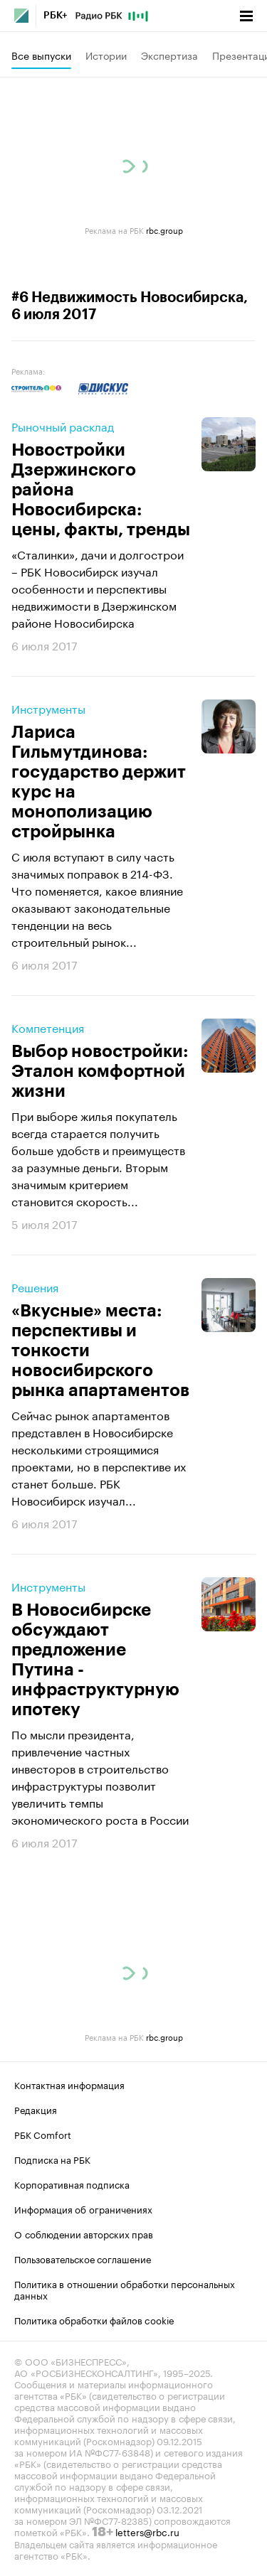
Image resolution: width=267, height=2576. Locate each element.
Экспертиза (169, 55)
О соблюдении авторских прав (83, 2233)
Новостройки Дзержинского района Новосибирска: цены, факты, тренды (100, 489)
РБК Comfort (42, 2134)
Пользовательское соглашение (82, 2258)
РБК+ (55, 16)
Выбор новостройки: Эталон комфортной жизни (99, 1071)
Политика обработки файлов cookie (94, 2319)
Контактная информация (69, 2084)
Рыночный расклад (62, 425)
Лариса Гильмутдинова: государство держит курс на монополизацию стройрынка (98, 782)
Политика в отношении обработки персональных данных (124, 2289)
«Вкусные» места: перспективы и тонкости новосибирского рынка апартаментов (100, 1350)
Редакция (35, 2109)
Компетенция (47, 1027)
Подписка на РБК (52, 2159)
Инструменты (48, 708)
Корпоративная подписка (72, 2184)
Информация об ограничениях (83, 2208)
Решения (34, 1286)
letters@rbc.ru (147, 2531)
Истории (106, 55)
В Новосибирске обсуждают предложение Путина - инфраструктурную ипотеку (95, 1659)
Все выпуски (41, 55)
